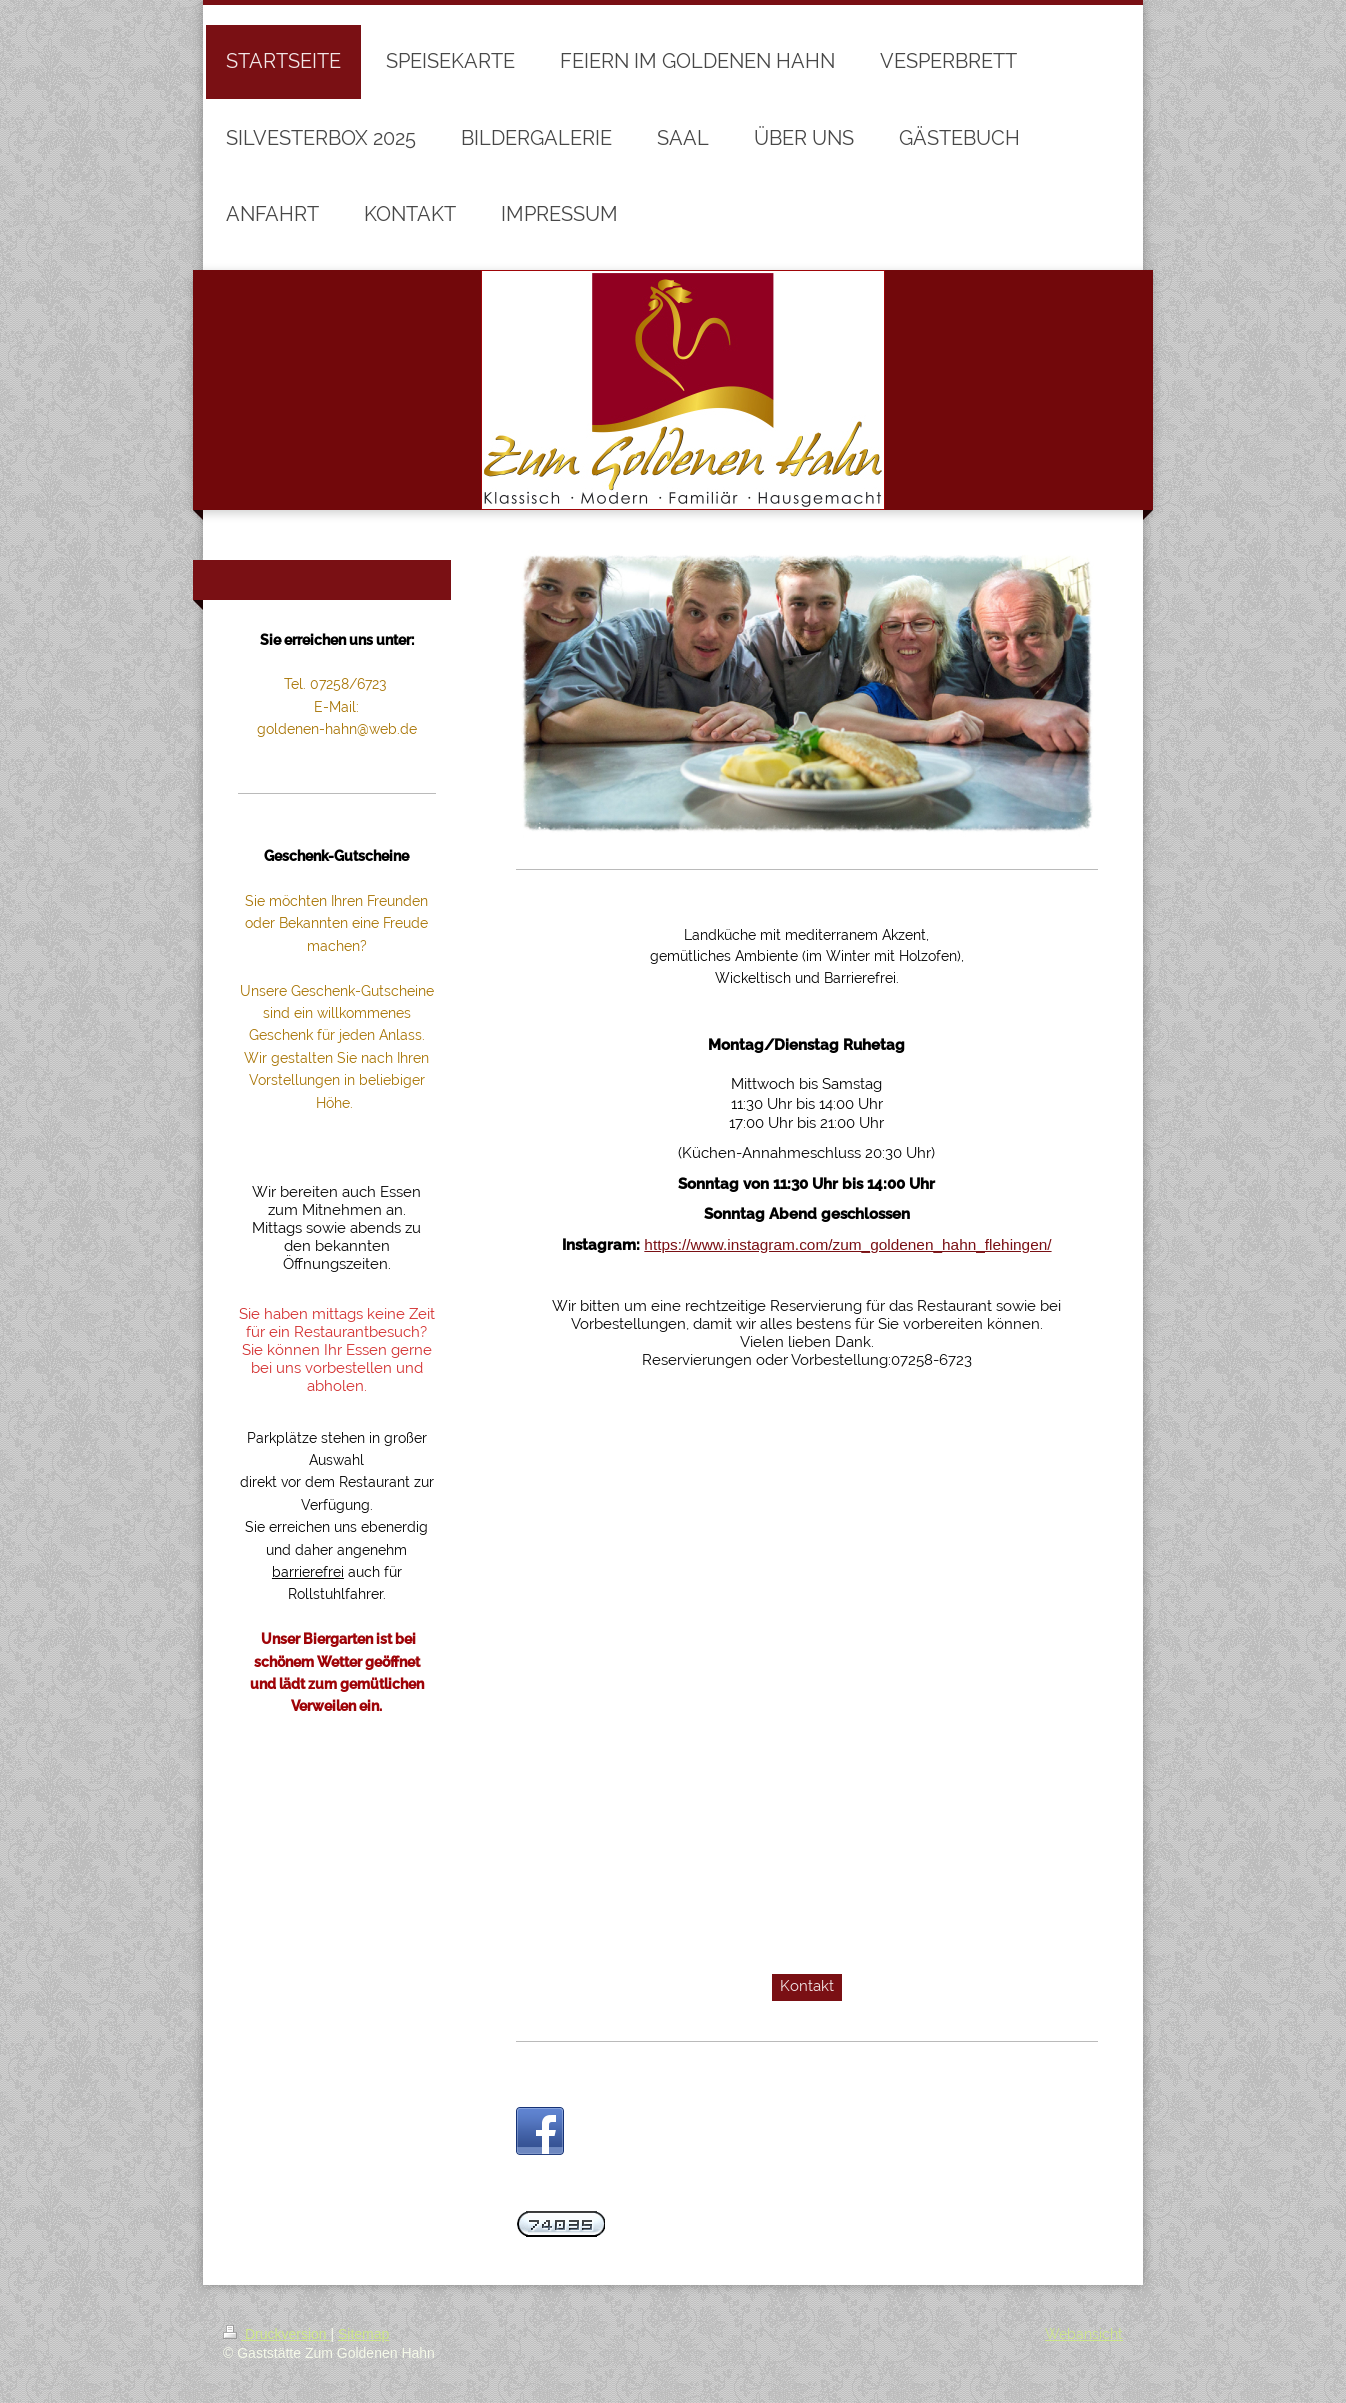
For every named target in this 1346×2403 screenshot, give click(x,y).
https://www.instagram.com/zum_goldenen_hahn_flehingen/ (847, 1244)
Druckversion (276, 2334)
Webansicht (1084, 2334)
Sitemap (363, 2334)
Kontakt (807, 1986)
